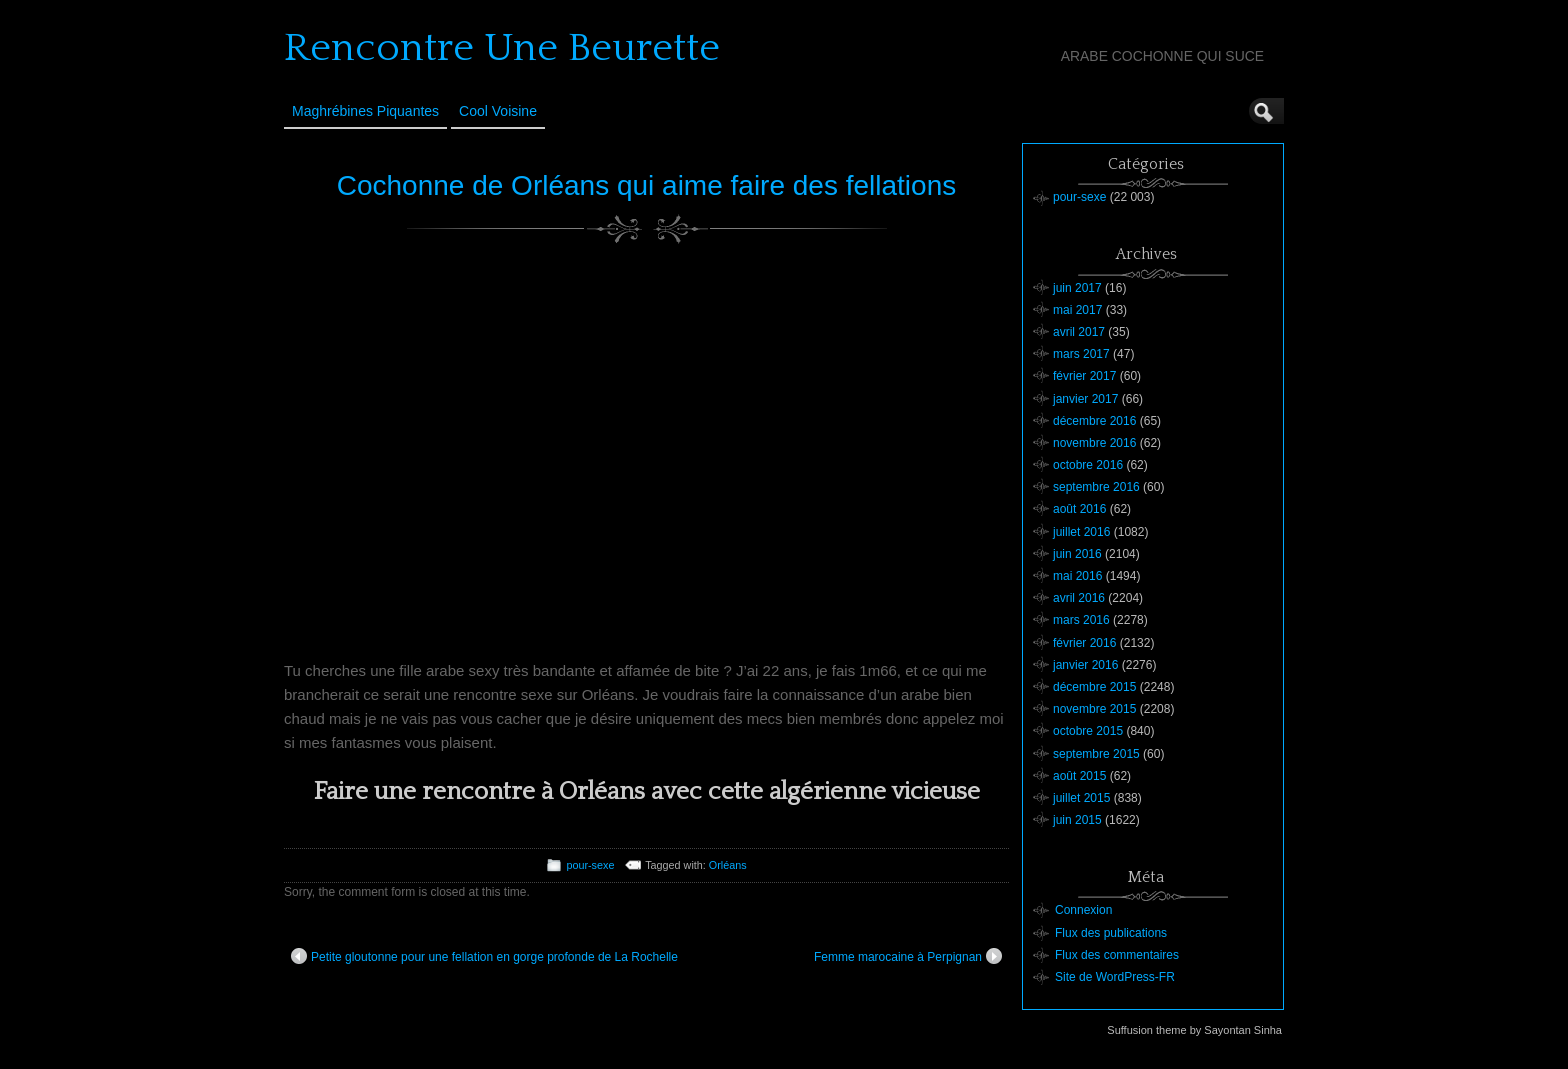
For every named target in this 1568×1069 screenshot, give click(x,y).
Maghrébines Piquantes (365, 111)
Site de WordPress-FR (1115, 977)
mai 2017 (1077, 310)
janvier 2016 (1085, 665)
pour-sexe (590, 865)
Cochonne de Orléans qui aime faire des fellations (646, 185)
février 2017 (1084, 376)
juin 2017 (1077, 288)
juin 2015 (1077, 820)
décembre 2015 (1094, 687)
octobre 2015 (1088, 731)
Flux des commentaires (1117, 955)
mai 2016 (1077, 576)
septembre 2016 (1096, 487)
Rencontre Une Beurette (502, 48)
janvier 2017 (1085, 399)
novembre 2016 (1094, 443)
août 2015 (1079, 776)
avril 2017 (1079, 332)
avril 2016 (1079, 598)
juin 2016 (1077, 554)
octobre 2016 (1088, 465)
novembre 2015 (1094, 709)
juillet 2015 (1081, 798)
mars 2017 (1081, 354)
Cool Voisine (498, 111)
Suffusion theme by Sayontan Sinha (1194, 1030)
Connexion (1083, 910)
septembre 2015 (1096, 754)
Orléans (728, 865)
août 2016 (1079, 509)
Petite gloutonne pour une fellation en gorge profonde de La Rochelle (484, 956)
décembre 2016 (1094, 421)
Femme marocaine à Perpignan (908, 956)
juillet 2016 (1081, 532)
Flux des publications (1111, 933)
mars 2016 (1081, 620)
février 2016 (1084, 643)
